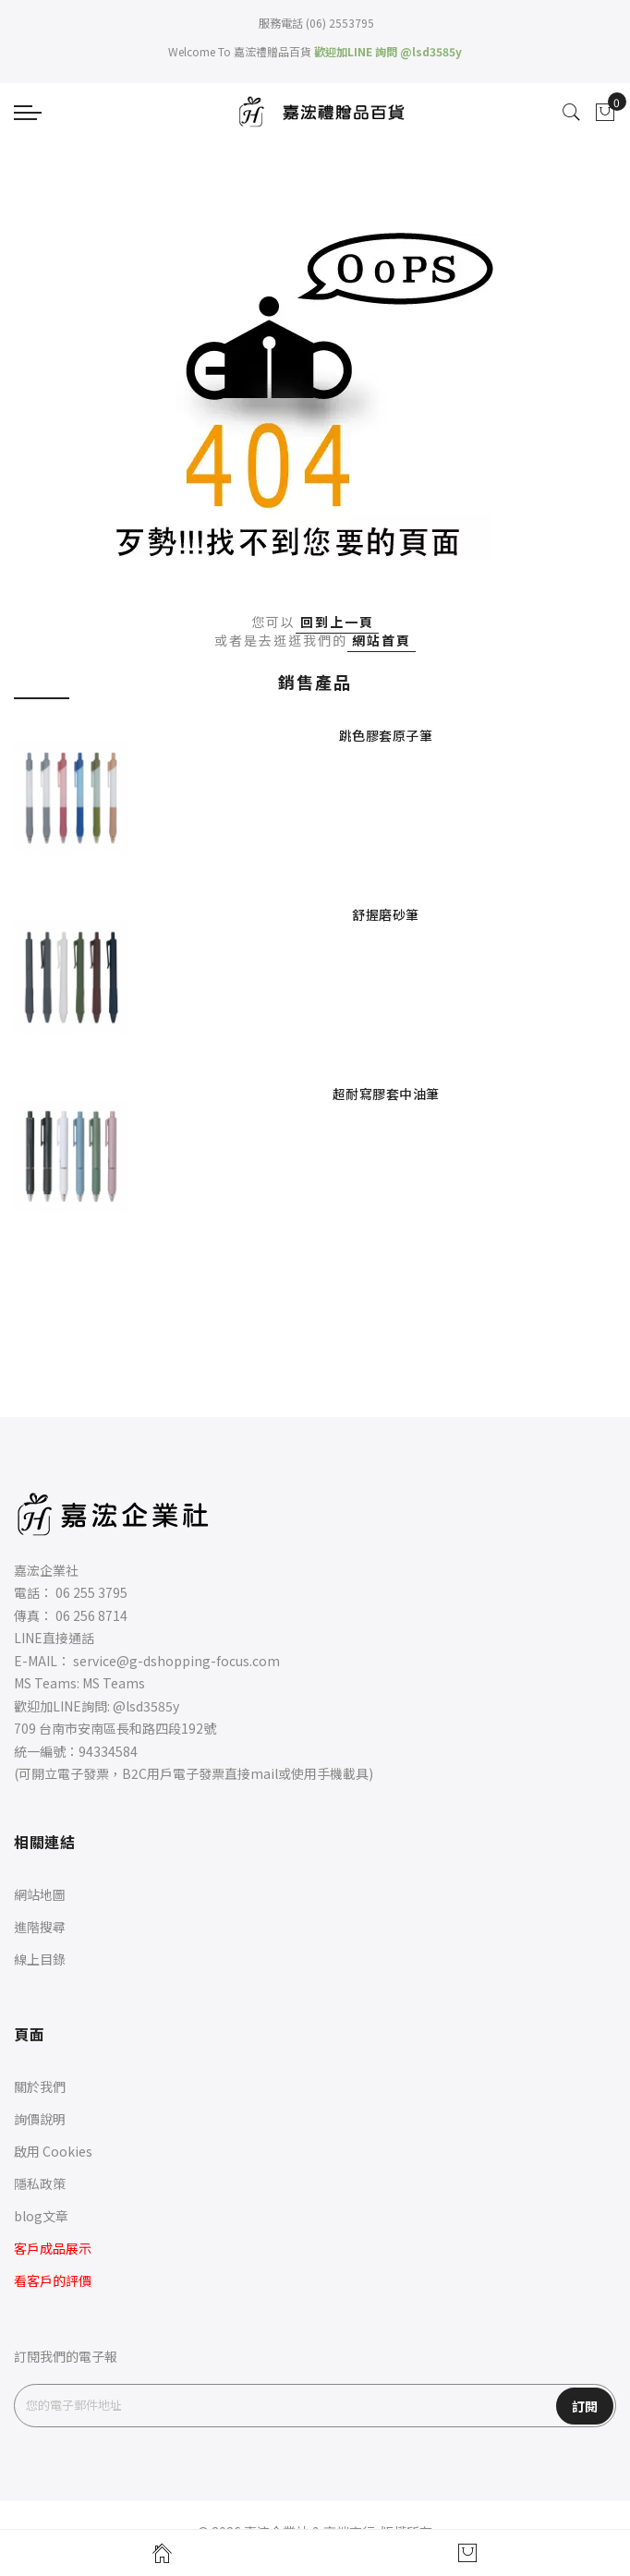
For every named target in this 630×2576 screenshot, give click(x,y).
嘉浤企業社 (46, 1570)
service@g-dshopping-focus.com (176, 1660)
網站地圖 (40, 1894)
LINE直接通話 (54, 1637)
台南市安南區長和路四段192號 (127, 1728)
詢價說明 (40, 2119)
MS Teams (113, 1683)
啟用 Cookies (53, 2151)
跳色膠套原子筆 (386, 735)
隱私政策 (40, 2183)
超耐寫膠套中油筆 (386, 1093)
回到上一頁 (337, 621)
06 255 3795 (91, 1592)
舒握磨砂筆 (385, 914)
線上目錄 (40, 1959)
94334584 (108, 1751)
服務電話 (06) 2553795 (315, 22)
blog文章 (41, 2216)
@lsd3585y (146, 1706)
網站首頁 (381, 640)
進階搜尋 (40, 1926)
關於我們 (40, 2086)
